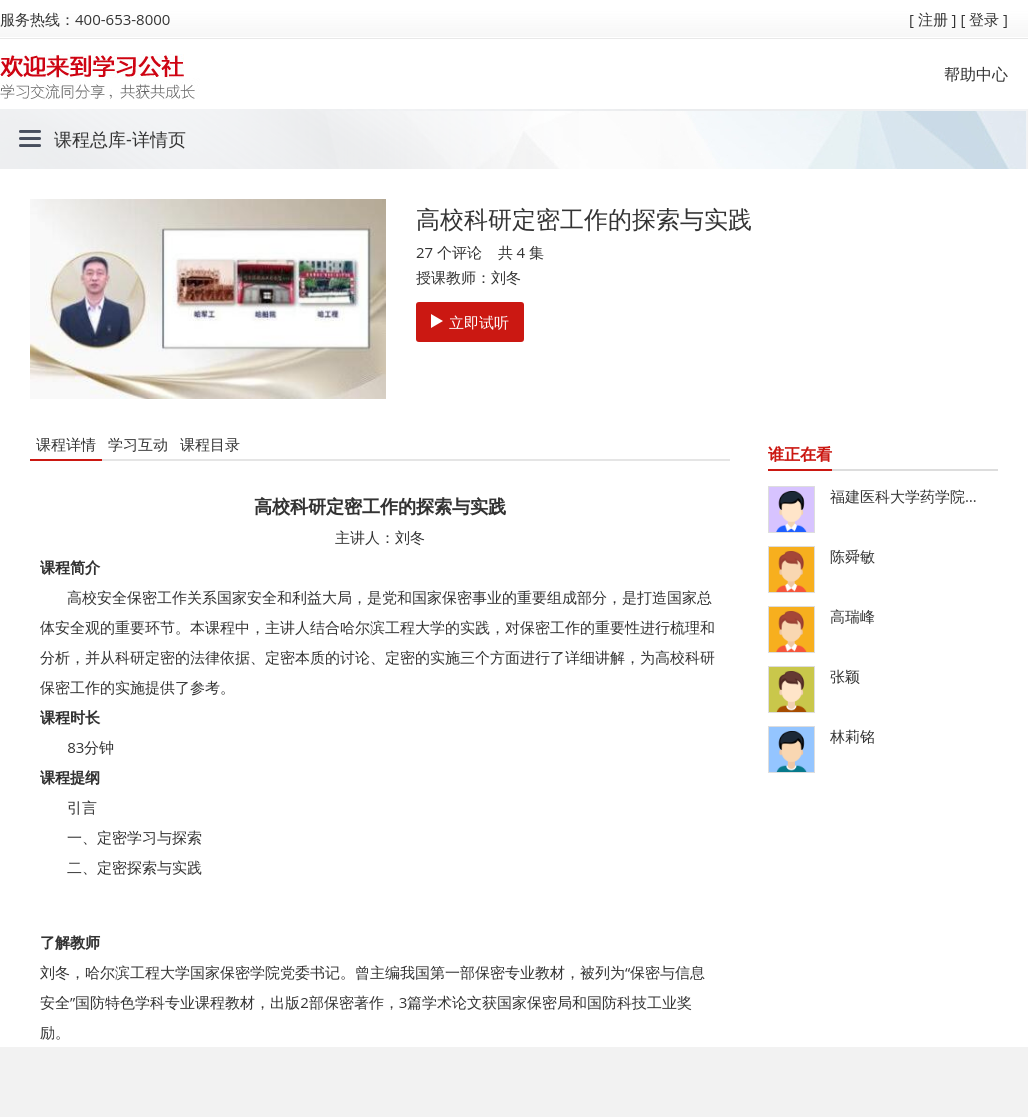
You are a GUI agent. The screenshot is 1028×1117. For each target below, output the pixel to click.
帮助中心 (976, 74)
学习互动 (138, 444)
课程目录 (210, 444)
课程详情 (66, 444)
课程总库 (90, 139)
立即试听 (470, 322)
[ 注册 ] (933, 19)
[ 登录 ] (984, 19)
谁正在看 (800, 454)
